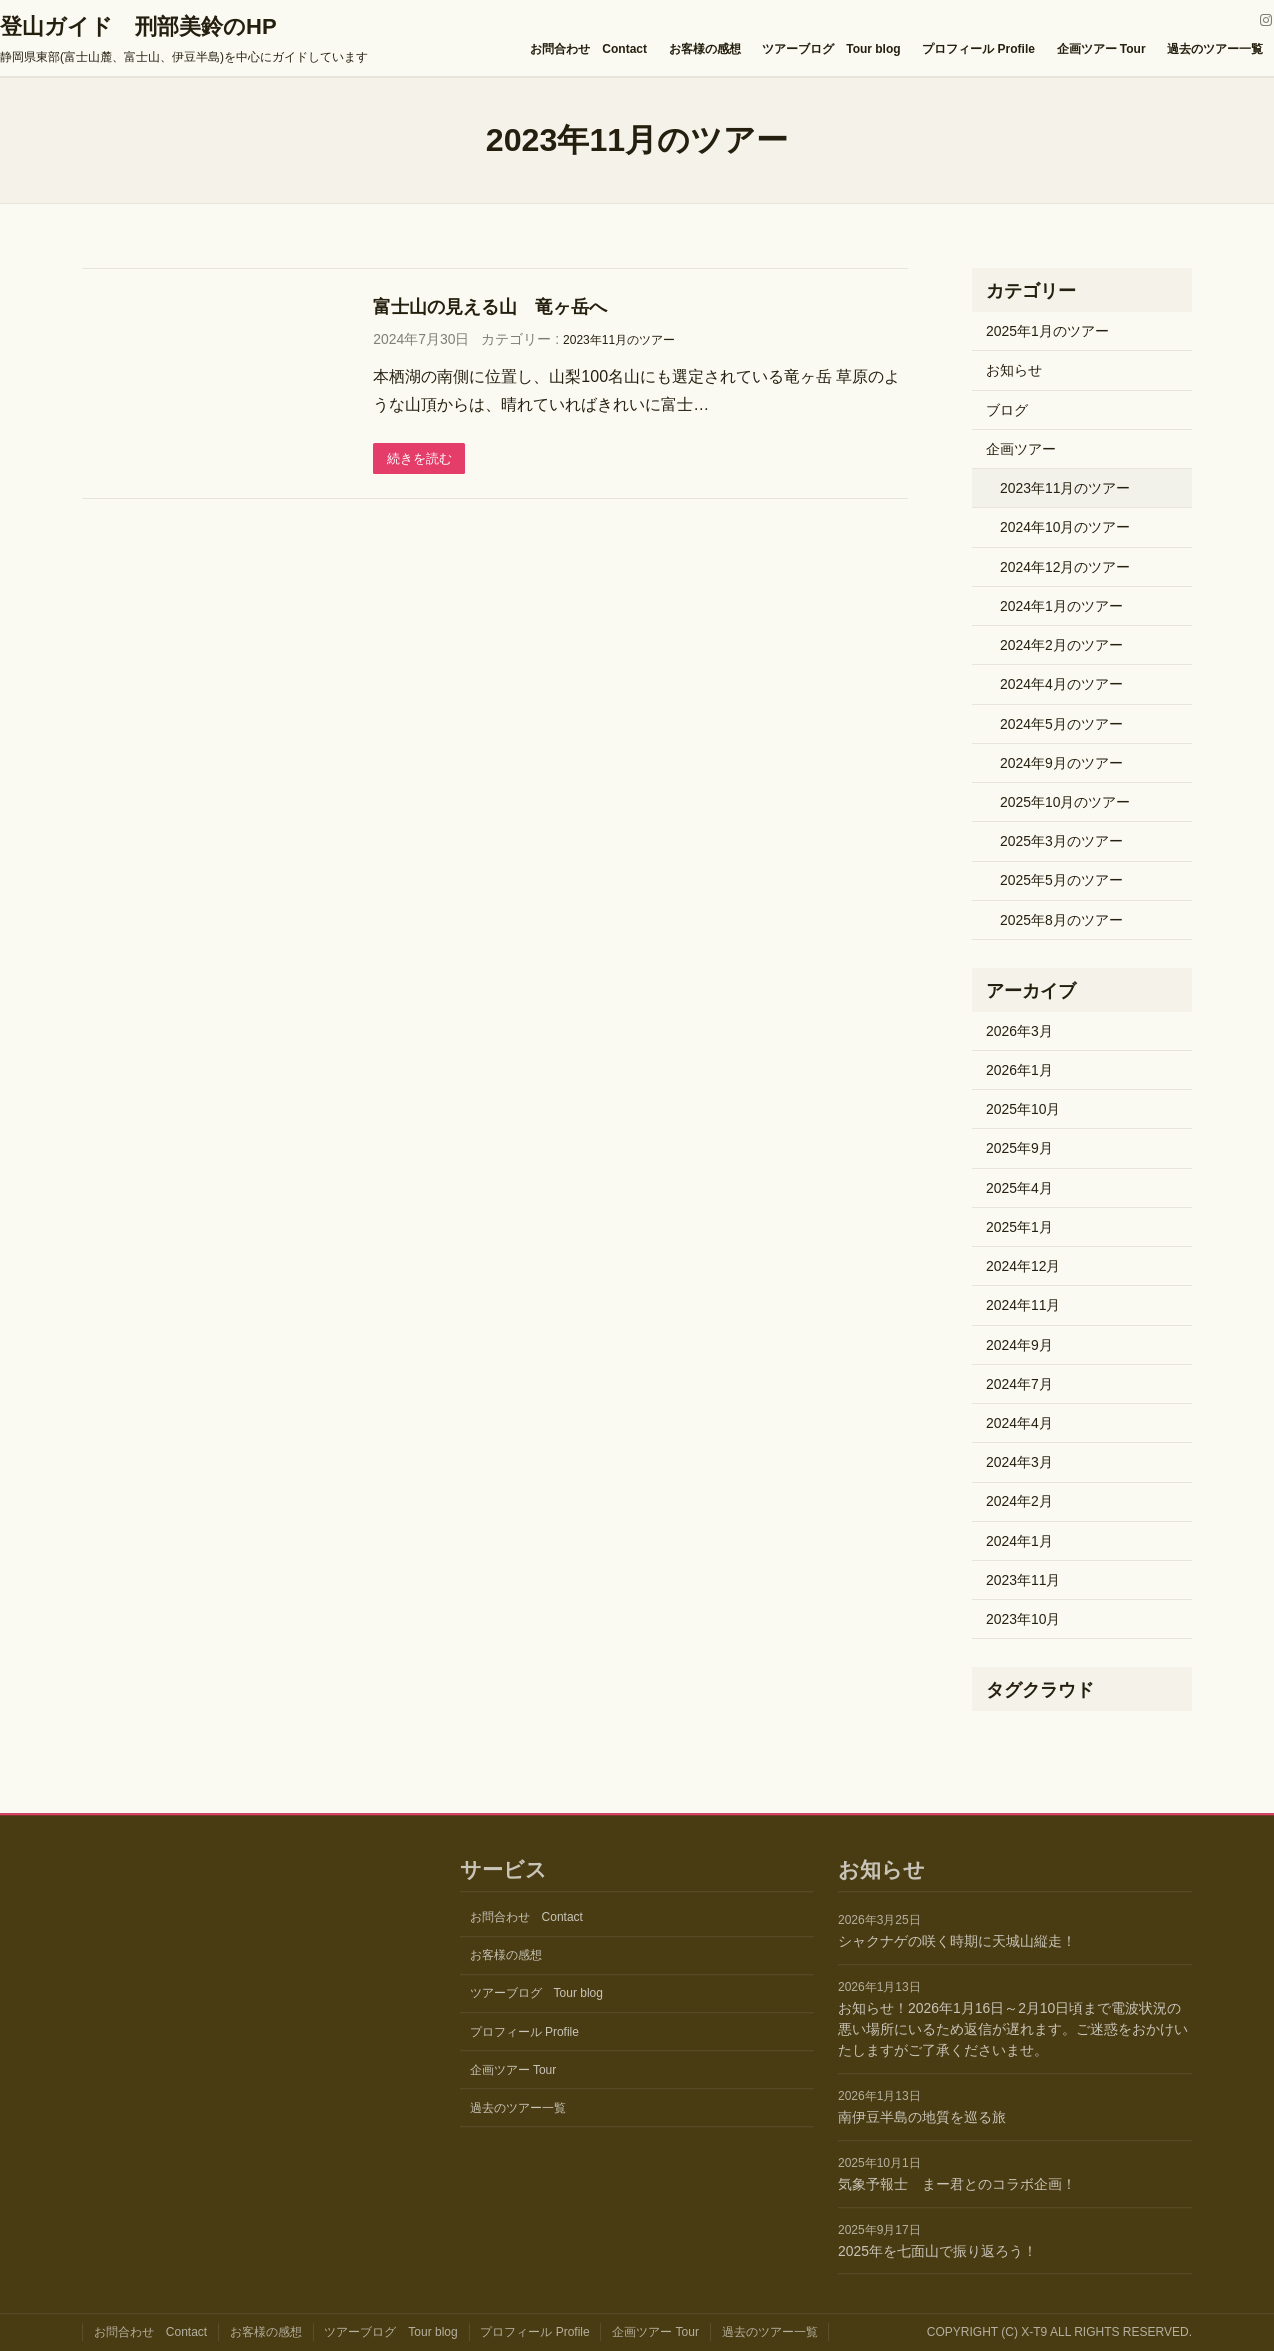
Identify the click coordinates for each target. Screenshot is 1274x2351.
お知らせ (1014, 370)
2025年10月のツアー (1065, 802)
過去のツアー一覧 (1215, 49)
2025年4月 (1019, 1188)
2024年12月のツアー (1065, 567)
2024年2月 (1019, 1501)
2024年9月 (1019, 1345)
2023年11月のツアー (619, 340)
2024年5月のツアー (1061, 724)
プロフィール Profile (978, 49)
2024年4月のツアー (1061, 684)
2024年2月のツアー (1061, 645)
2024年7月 (1019, 1384)
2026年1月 (1019, 1070)
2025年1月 (1019, 1227)
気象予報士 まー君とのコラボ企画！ (957, 2184)
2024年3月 (1019, 1462)
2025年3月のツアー (1061, 841)
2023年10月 (1023, 1619)
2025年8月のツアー (1061, 920)
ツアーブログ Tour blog (831, 49)
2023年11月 (1023, 1580)
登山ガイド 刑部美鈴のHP (138, 26)
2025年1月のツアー (1047, 331)
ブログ (1007, 410)
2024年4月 (1019, 1423)
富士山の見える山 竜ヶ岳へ (490, 306)
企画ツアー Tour (1101, 49)
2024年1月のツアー (1061, 606)
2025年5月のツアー (1061, 880)
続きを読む (422, 459)
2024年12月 (1023, 1266)
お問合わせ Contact (588, 49)
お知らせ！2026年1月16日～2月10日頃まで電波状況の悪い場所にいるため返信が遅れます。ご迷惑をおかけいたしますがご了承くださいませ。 (1013, 2029)
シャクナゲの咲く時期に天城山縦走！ (957, 1942)
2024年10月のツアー (1065, 527)
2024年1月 (1019, 1541)
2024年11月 (1023, 1305)
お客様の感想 (705, 49)
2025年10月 (1023, 1109)
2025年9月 (1019, 1148)
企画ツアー (1021, 449)
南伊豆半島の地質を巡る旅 (922, 2117)
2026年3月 (1019, 1031)
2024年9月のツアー (1061, 763)
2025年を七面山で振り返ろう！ (937, 2251)
